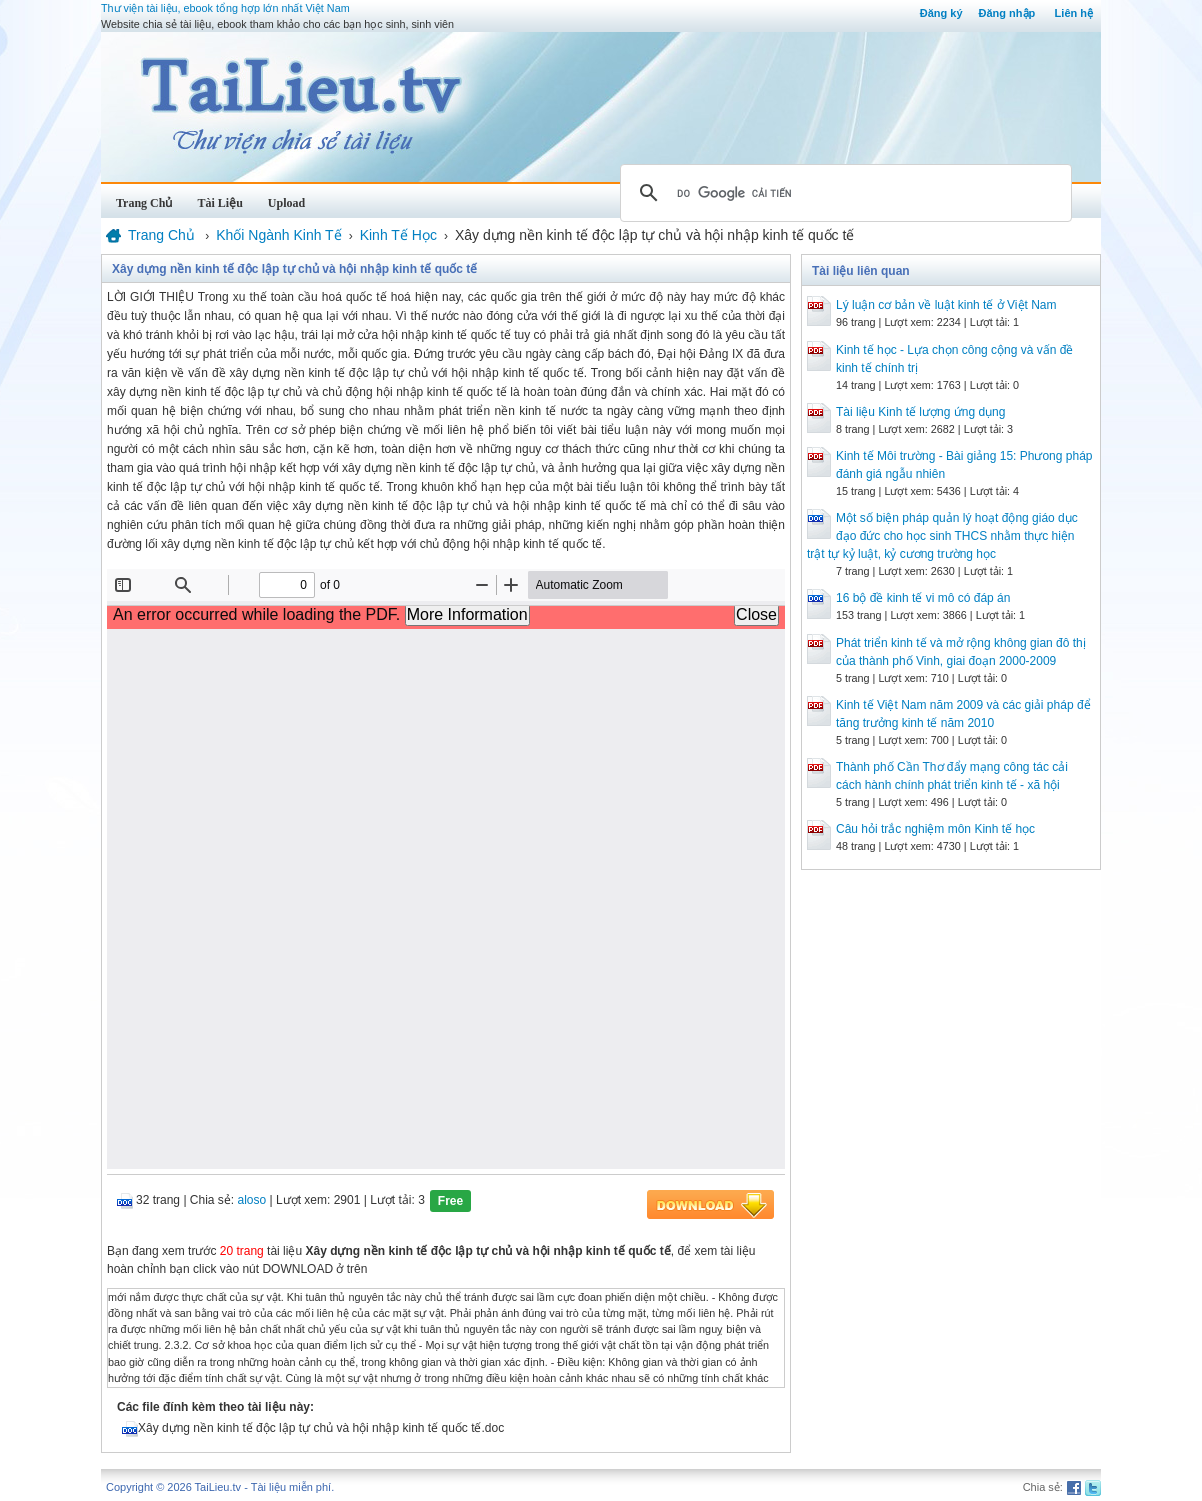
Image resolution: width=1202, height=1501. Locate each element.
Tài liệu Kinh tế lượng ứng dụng (920, 412)
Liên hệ (1074, 13)
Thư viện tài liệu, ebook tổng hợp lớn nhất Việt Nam (225, 8)
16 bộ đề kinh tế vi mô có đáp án (923, 598)
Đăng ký (941, 13)
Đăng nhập (1007, 13)
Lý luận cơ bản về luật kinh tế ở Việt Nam (946, 305)
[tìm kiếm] (843, 193)
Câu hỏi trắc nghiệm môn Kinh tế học (935, 829)
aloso (252, 1200)
